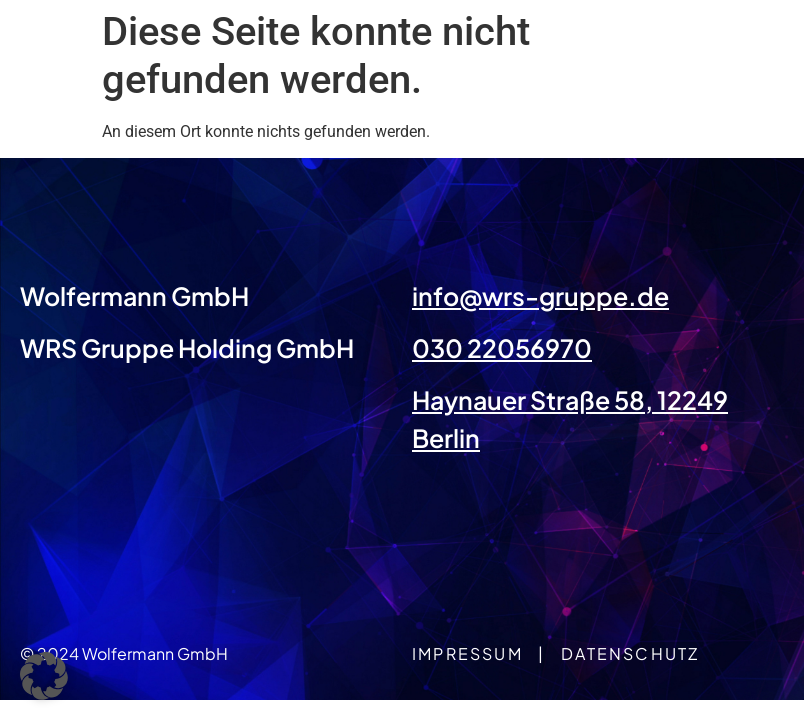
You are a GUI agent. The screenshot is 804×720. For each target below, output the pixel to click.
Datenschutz (630, 653)
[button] (44, 676)
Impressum (467, 653)
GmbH (208, 296)
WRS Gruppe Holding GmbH (187, 348)
